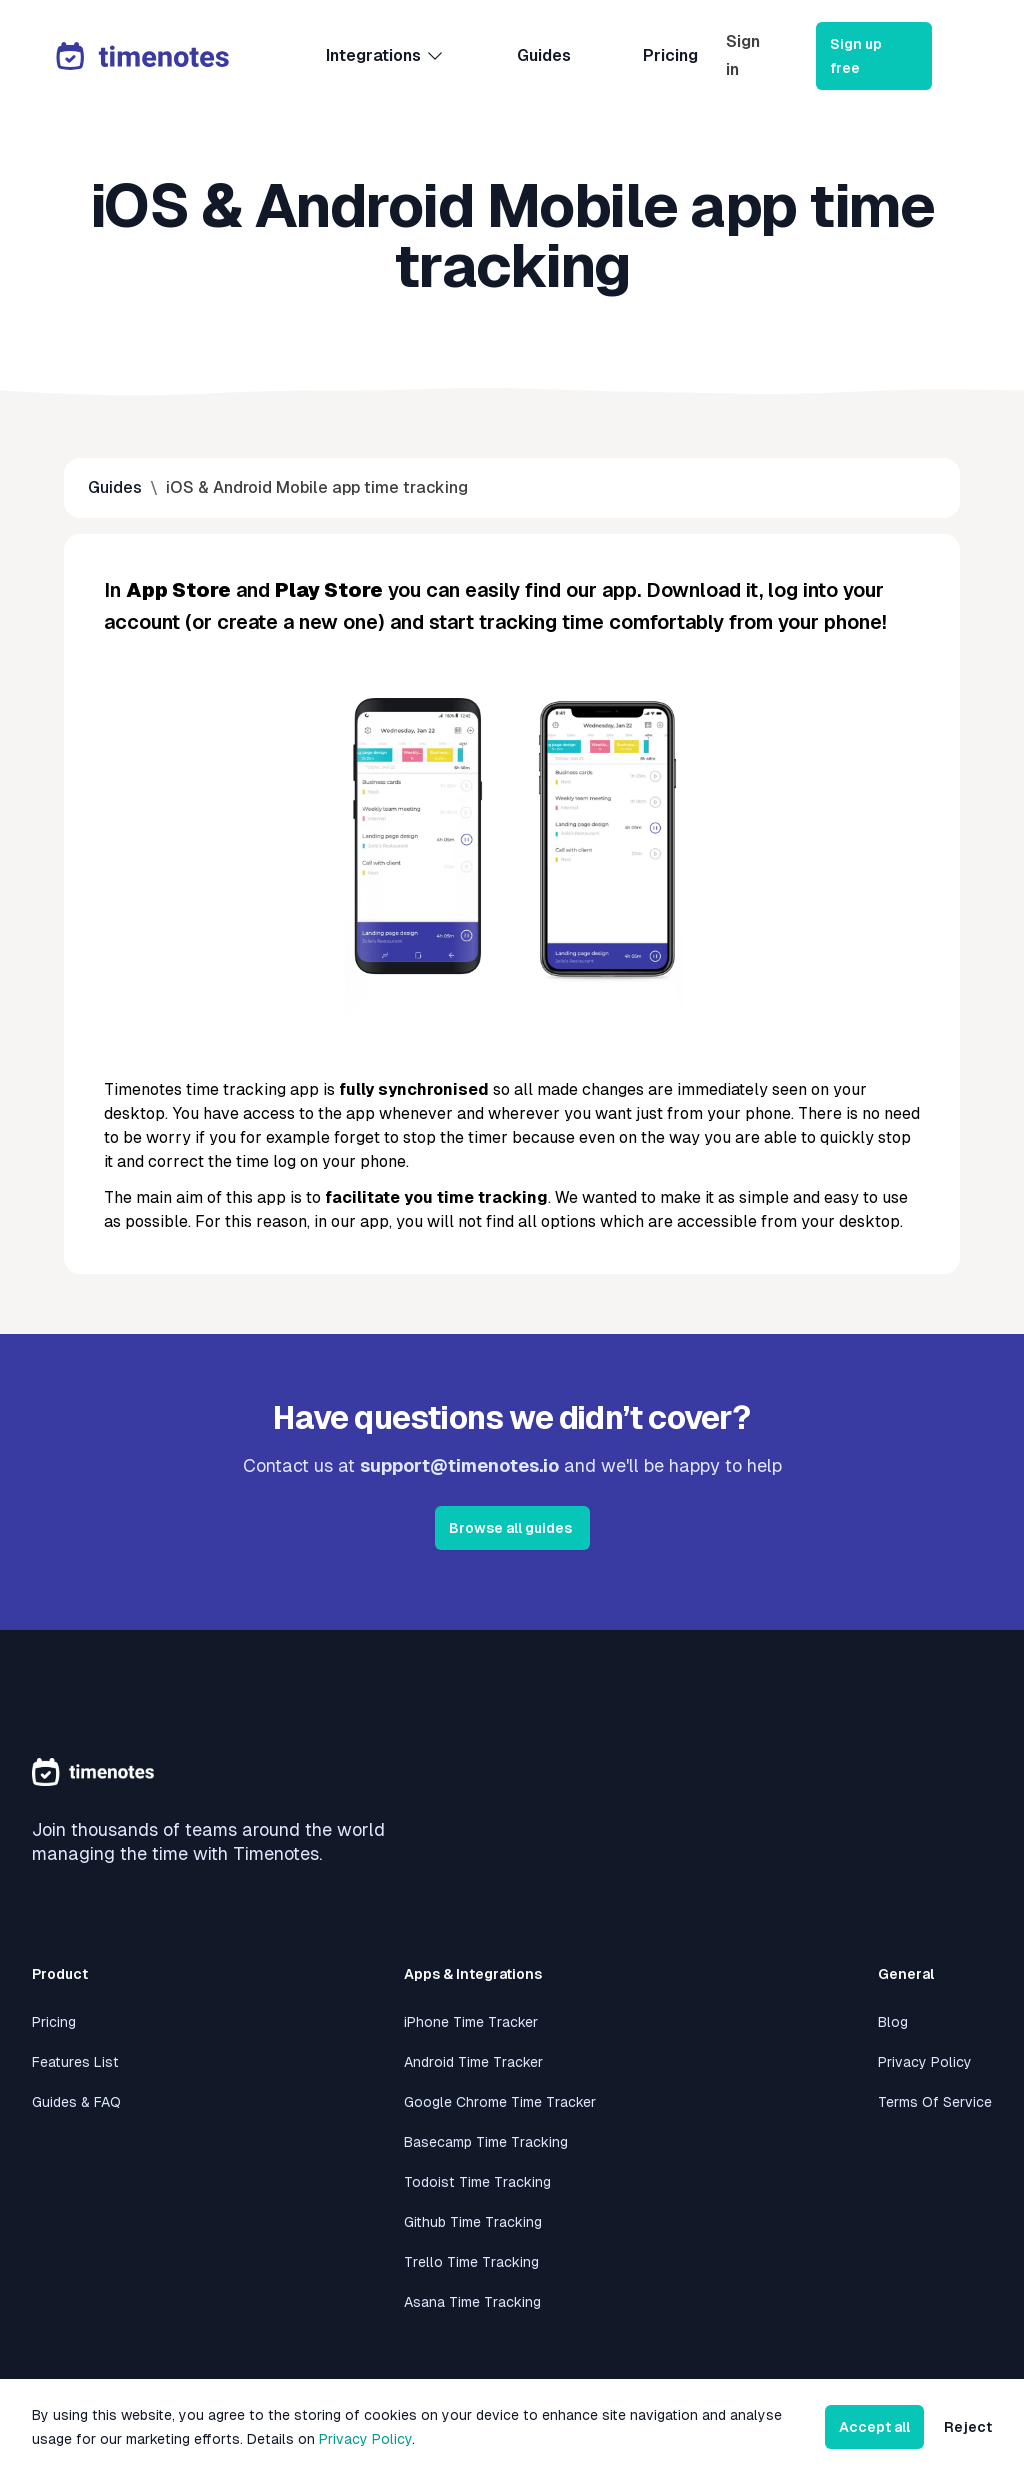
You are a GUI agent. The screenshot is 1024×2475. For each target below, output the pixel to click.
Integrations (385, 56)
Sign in (743, 55)
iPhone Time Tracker (471, 2022)
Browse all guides (510, 1528)
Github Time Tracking (473, 2222)
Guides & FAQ (76, 2102)
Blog (893, 2022)
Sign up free (856, 56)
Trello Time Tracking (471, 2262)
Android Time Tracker (473, 2062)
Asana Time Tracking (472, 2302)
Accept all (874, 2427)
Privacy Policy (925, 2062)
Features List (75, 2062)
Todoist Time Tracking (477, 2182)
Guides (544, 55)
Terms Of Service (935, 2102)
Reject (968, 2427)
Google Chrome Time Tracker (500, 2102)
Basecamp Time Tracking (486, 2142)
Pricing (670, 55)
